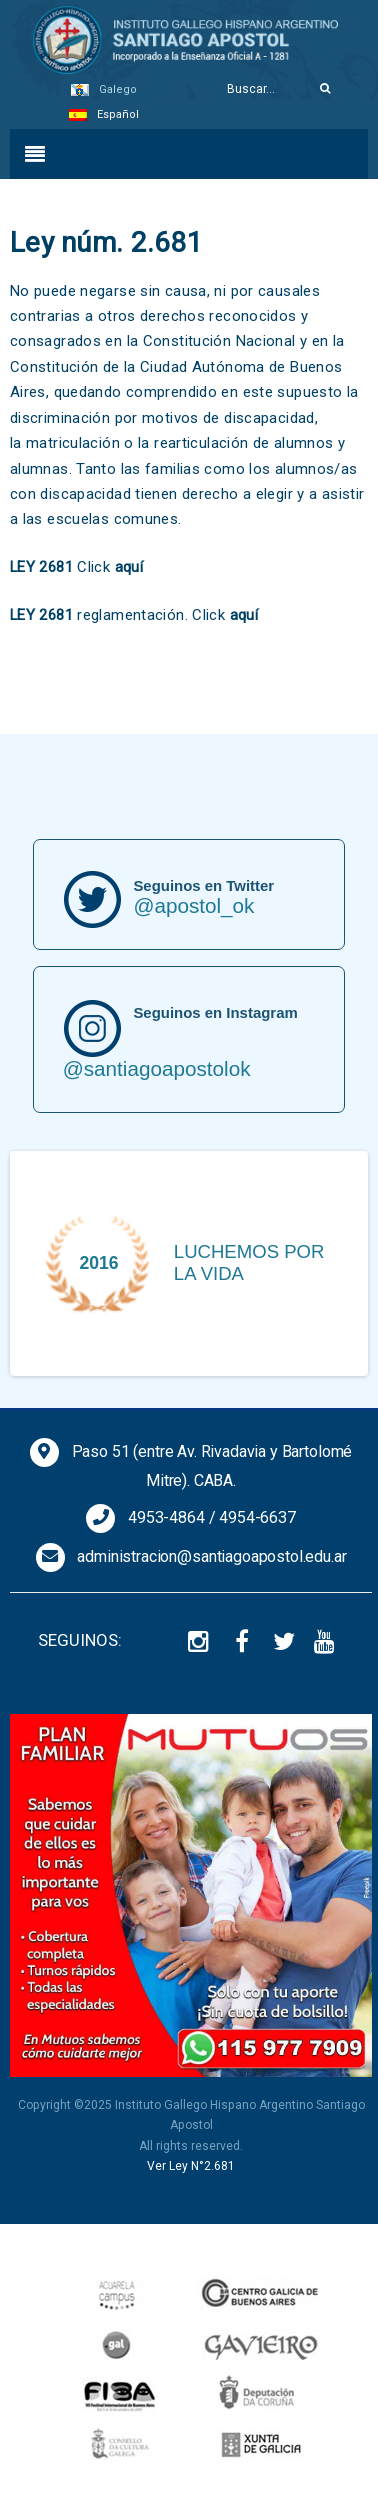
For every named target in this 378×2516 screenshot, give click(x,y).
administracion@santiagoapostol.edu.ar (211, 1556)
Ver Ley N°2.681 (191, 2166)
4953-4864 (166, 1517)
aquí (129, 567)
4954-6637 (257, 1517)
